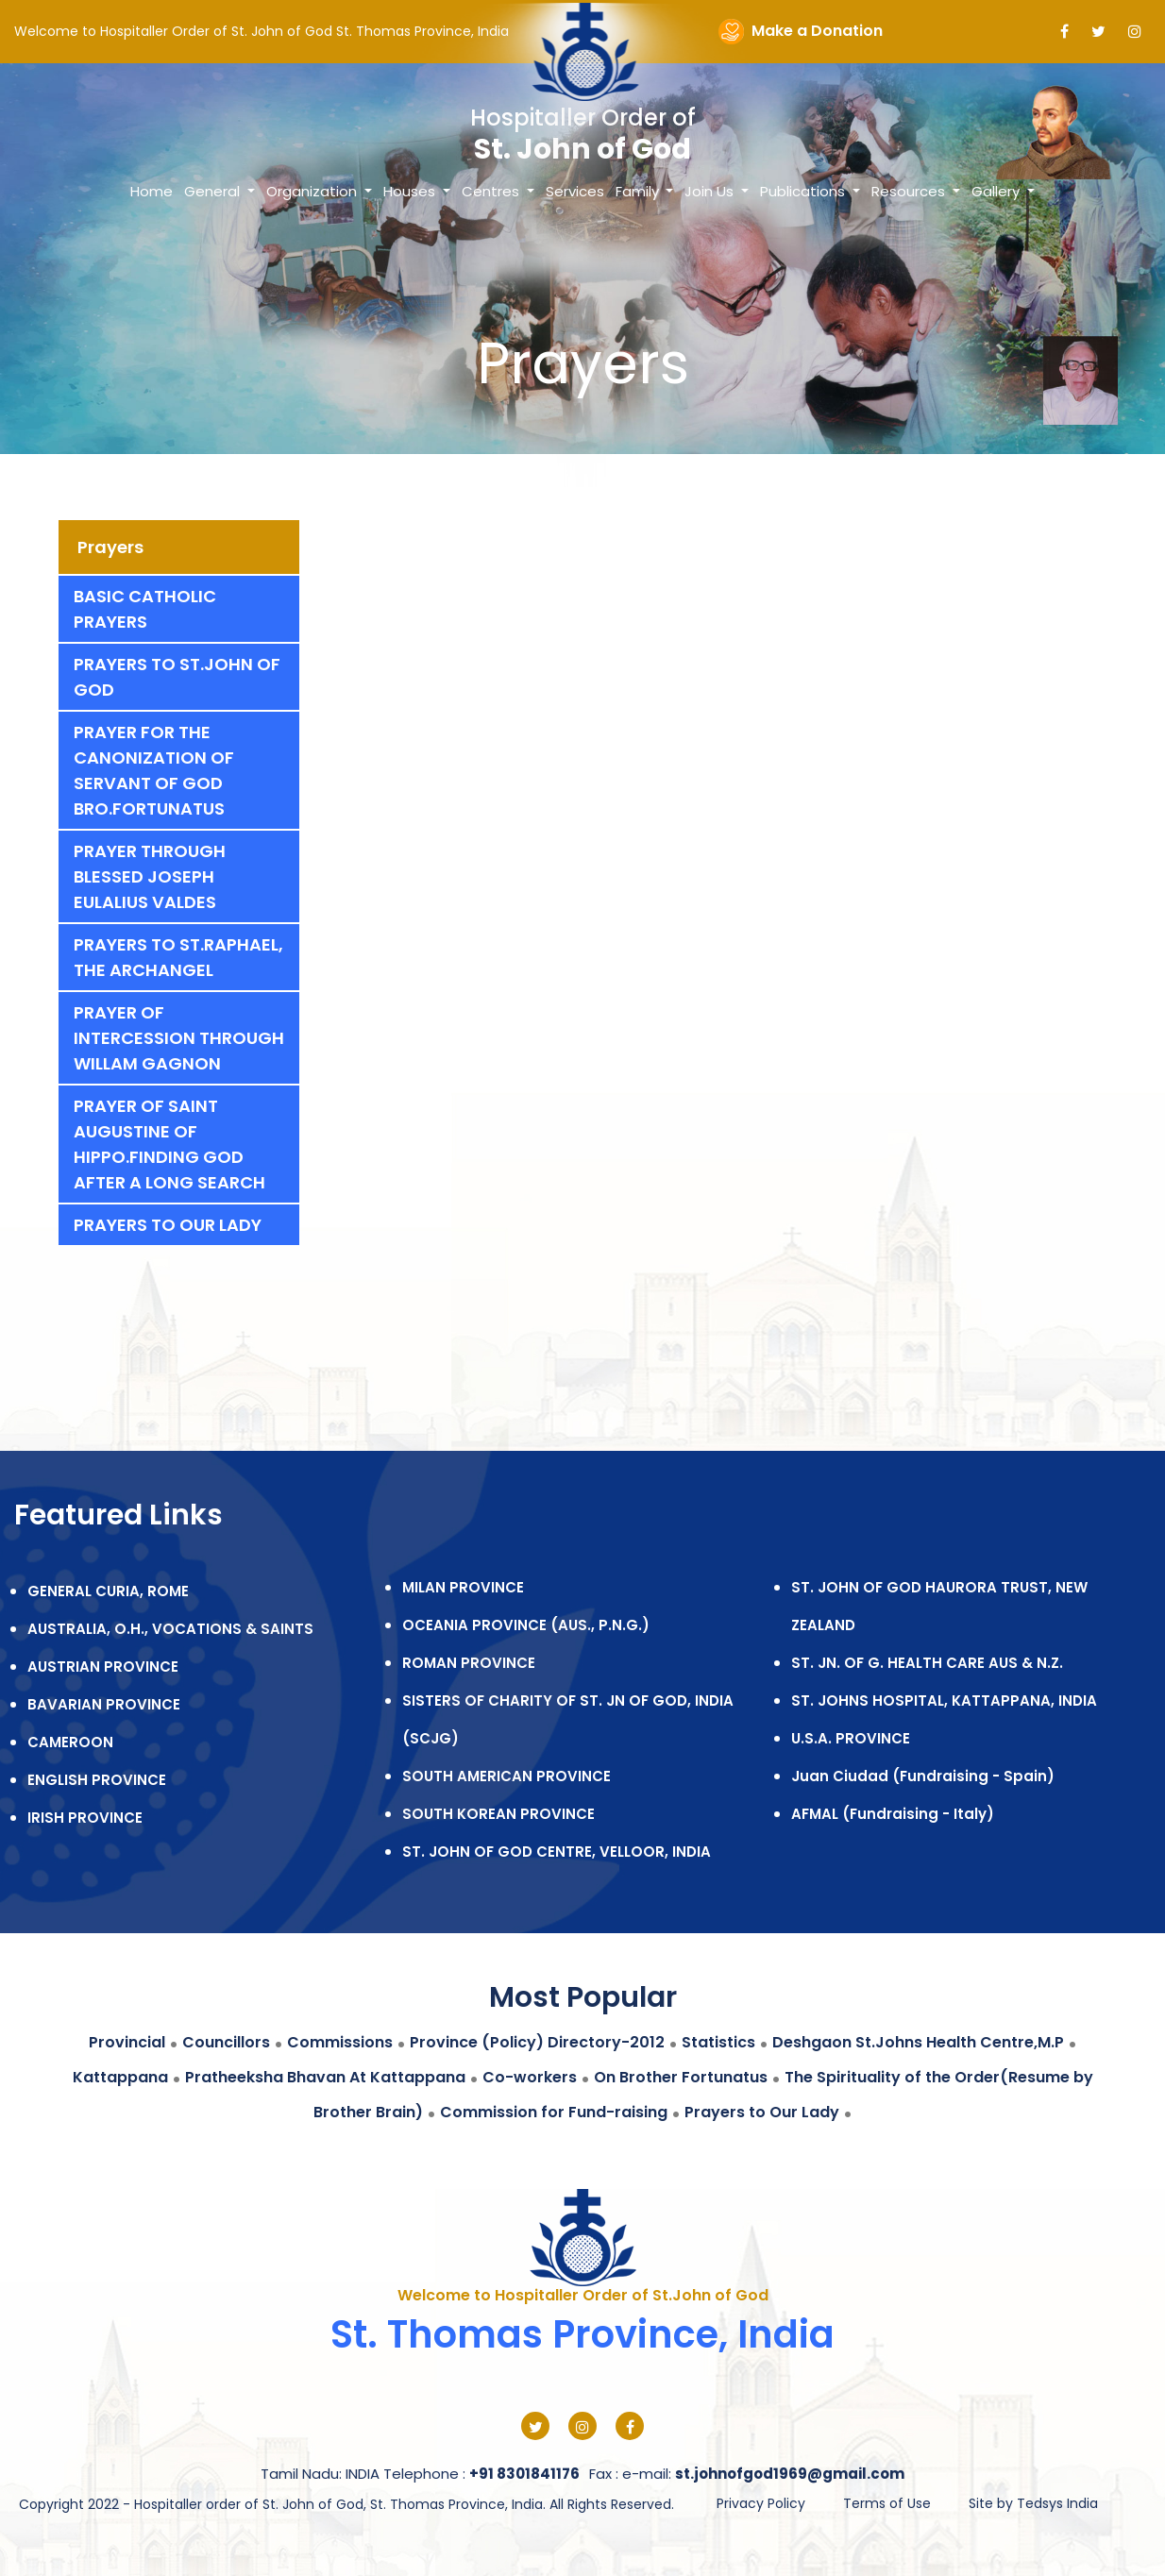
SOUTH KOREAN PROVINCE (498, 1814)
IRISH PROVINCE (85, 1817)
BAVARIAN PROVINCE (103, 1704)
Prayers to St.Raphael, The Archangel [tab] (178, 957)
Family (639, 191)
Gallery (997, 191)
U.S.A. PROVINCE (850, 1738)
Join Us (710, 191)
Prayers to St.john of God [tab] (177, 676)
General (214, 191)
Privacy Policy (761, 2503)
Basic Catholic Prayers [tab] (145, 608)
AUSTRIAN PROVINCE (102, 1666)
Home (151, 191)
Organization (313, 191)
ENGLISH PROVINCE (96, 1780)
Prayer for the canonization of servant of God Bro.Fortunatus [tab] (154, 770)
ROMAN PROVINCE (468, 1663)
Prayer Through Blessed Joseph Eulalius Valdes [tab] (150, 876)
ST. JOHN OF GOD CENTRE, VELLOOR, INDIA (556, 1851)
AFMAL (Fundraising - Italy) (892, 1814)
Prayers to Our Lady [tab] (168, 1225)
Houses (411, 191)
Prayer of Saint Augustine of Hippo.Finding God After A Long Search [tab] (169, 1144)
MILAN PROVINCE (463, 1587)
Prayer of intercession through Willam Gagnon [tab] (179, 1038)
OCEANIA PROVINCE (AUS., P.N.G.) (526, 1625)
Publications (804, 191)
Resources (910, 191)
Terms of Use (887, 2503)
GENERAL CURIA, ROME (108, 1591)
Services (575, 191)
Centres (492, 191)
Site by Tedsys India (1033, 2503)
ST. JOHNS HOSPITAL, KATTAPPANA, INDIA (944, 1700)
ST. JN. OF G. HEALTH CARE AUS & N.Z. (927, 1663)
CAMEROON (70, 1742)
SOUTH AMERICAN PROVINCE (506, 1776)
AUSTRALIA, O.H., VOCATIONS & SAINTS (170, 1629)
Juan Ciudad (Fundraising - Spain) (923, 1776)
